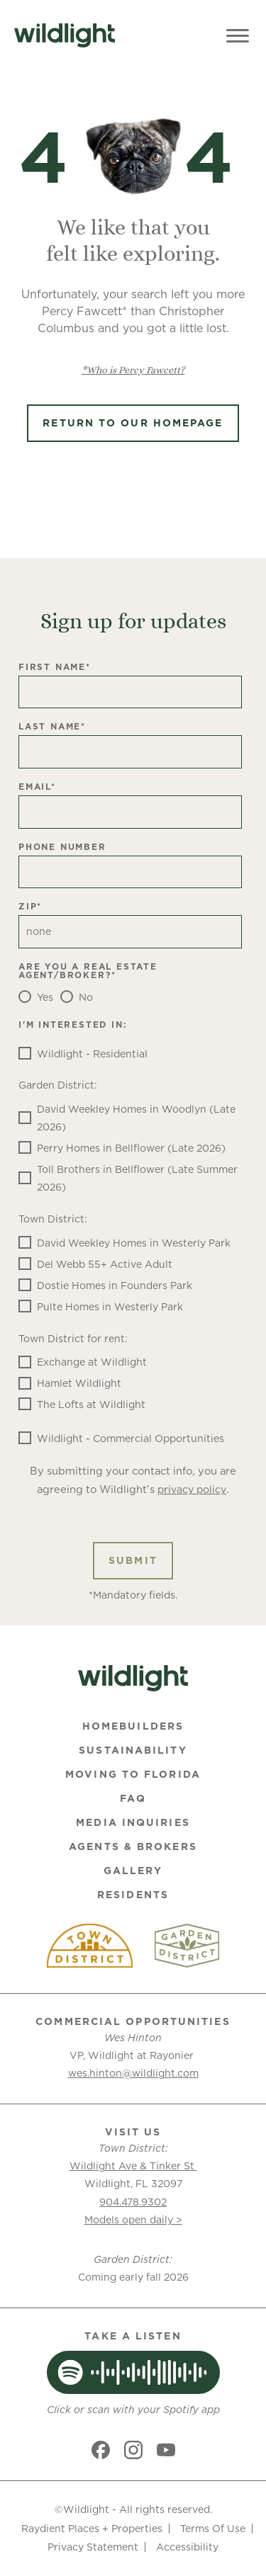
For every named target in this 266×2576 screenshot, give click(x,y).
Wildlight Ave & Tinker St (133, 2166)
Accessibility (187, 2547)
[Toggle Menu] (237, 35)
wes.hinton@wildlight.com (133, 2073)
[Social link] (101, 2450)
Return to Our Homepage (133, 423)
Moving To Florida (133, 1774)
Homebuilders (133, 1726)
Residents (133, 1895)
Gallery (133, 1870)
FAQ (132, 1798)
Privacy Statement (93, 2547)
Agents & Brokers (133, 1846)
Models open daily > (133, 2220)
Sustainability (133, 1750)
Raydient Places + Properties (91, 2528)
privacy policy (191, 1489)
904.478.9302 (133, 2202)
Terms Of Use (212, 2528)
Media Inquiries (133, 1822)
